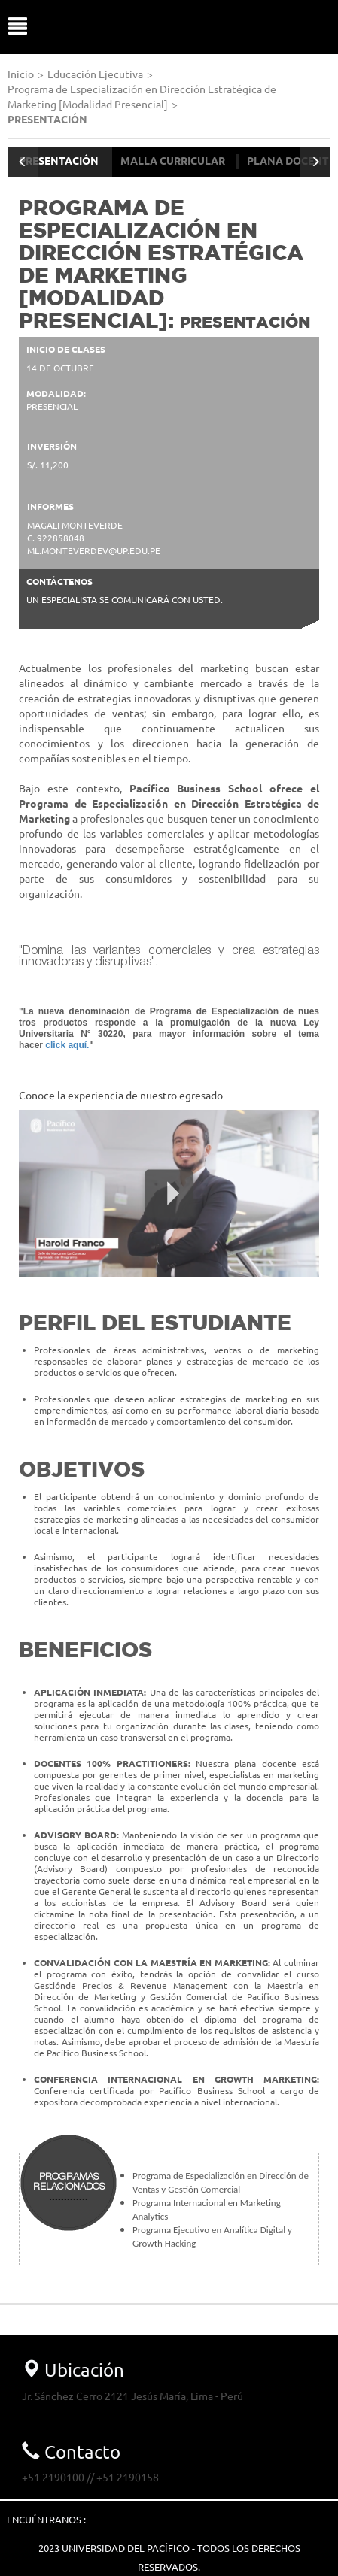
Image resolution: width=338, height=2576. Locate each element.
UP (175, 27)
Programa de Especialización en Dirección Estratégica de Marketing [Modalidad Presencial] (142, 96)
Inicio (21, 73)
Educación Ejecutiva (95, 73)
